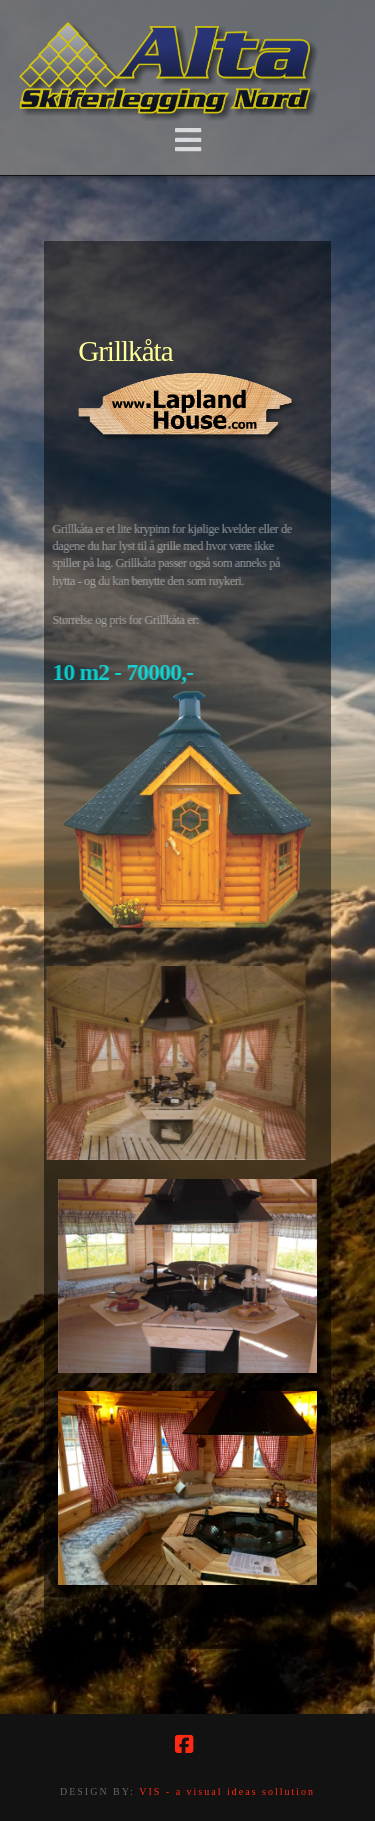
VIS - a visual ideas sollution (227, 1791)
